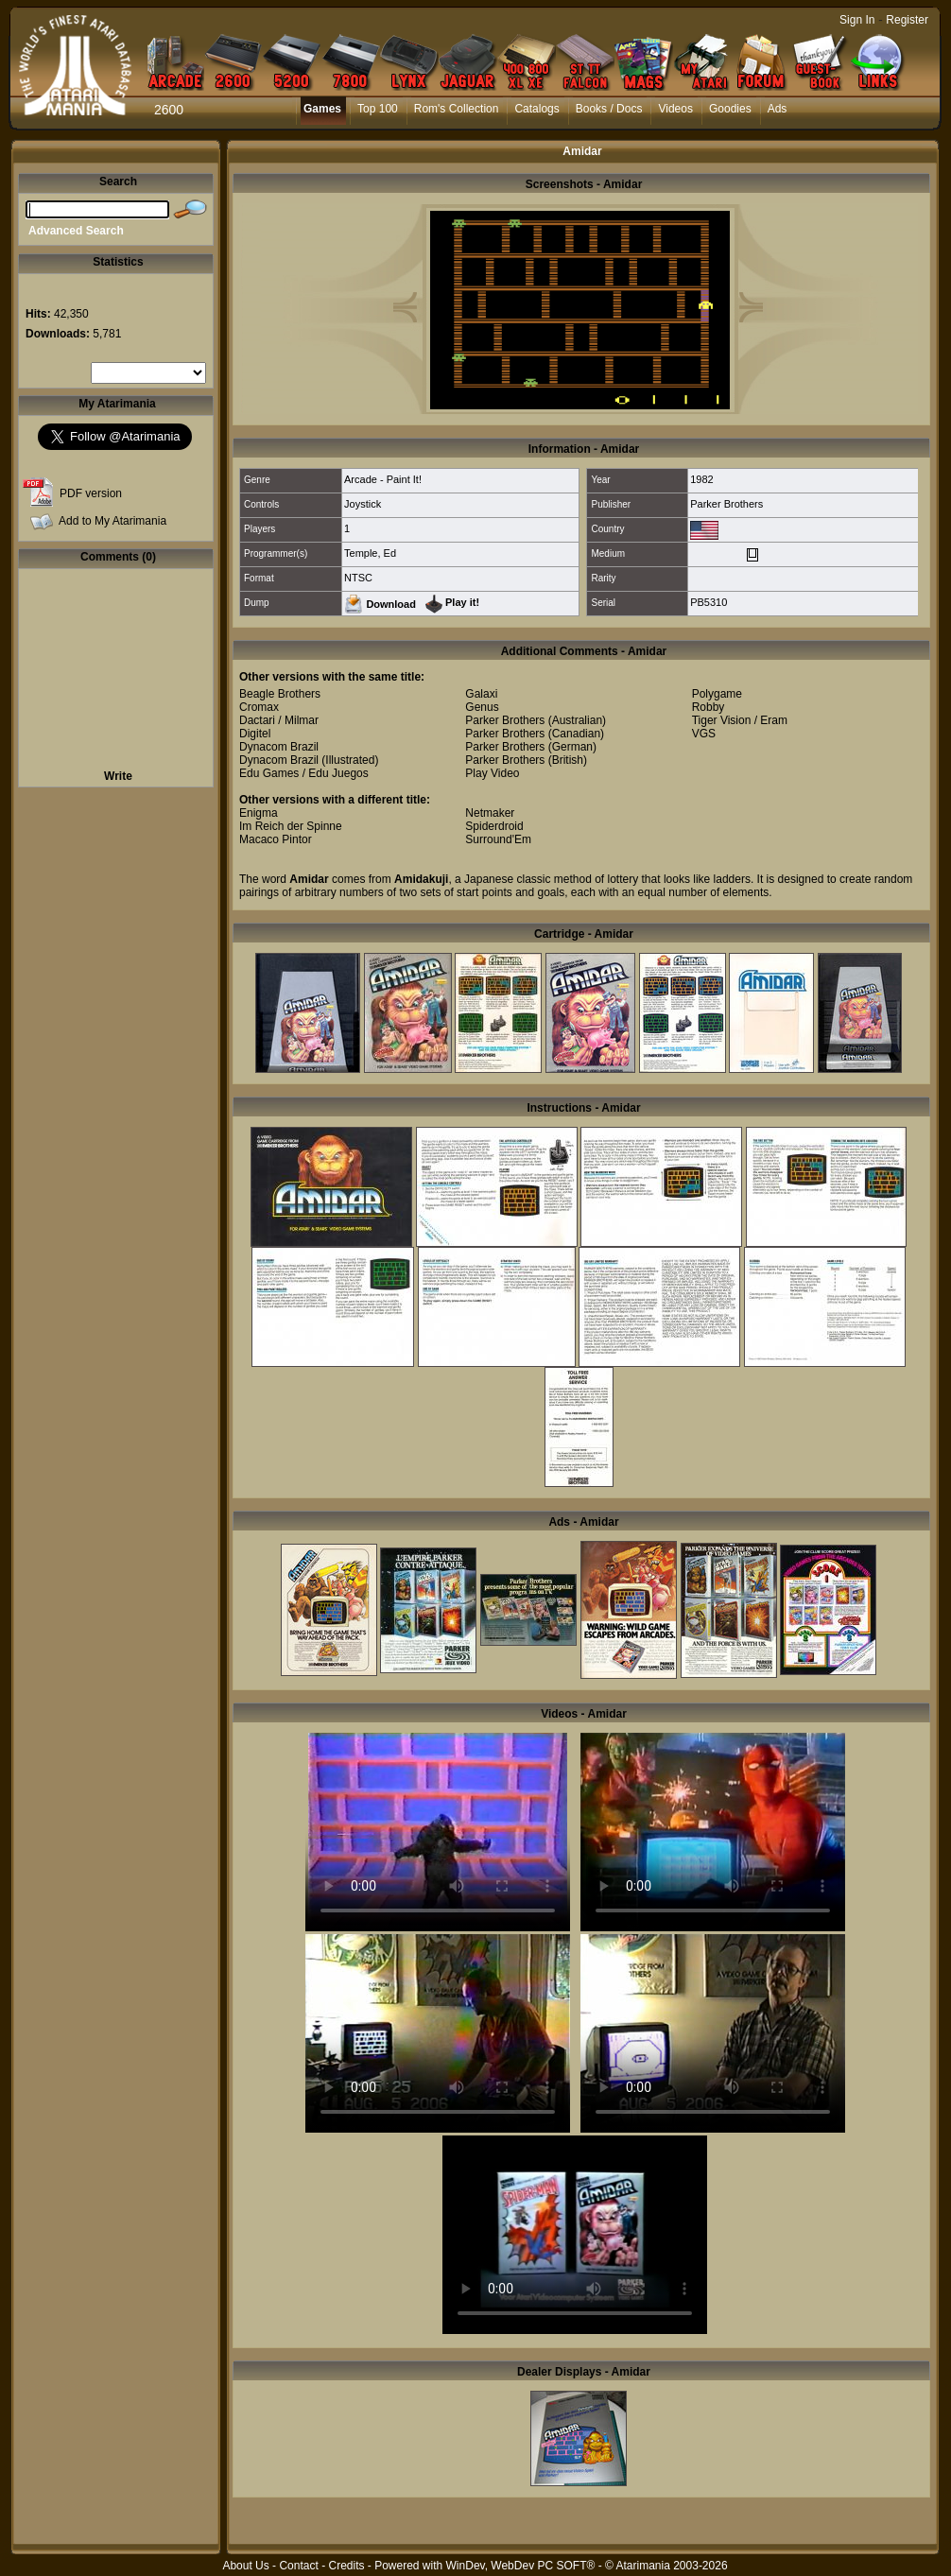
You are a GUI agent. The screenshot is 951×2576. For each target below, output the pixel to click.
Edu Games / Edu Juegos (304, 773)
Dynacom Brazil (279, 746)
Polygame (717, 693)
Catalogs (536, 108)
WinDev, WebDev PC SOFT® (521, 2565)
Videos (675, 108)
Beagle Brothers (279, 693)
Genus (481, 707)
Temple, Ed (370, 553)
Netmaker (489, 813)
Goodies (730, 108)
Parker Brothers (726, 504)
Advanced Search (76, 230)
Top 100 (377, 108)
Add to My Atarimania (112, 520)
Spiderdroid (494, 826)
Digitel (254, 733)
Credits (346, 2565)
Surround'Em (498, 839)
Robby (708, 707)
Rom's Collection (456, 108)
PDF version (91, 493)
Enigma (258, 813)
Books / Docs (609, 108)
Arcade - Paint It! (383, 479)
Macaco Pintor (275, 839)
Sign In (856, 19)
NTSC (358, 577)
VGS (704, 733)
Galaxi (481, 693)
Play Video (492, 773)
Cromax (259, 707)
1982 (701, 479)
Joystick (362, 504)
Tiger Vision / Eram (739, 720)
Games (322, 108)
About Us (245, 2565)
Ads (777, 108)
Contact (298, 2565)
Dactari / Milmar (279, 720)
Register (907, 19)
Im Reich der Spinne (290, 826)
